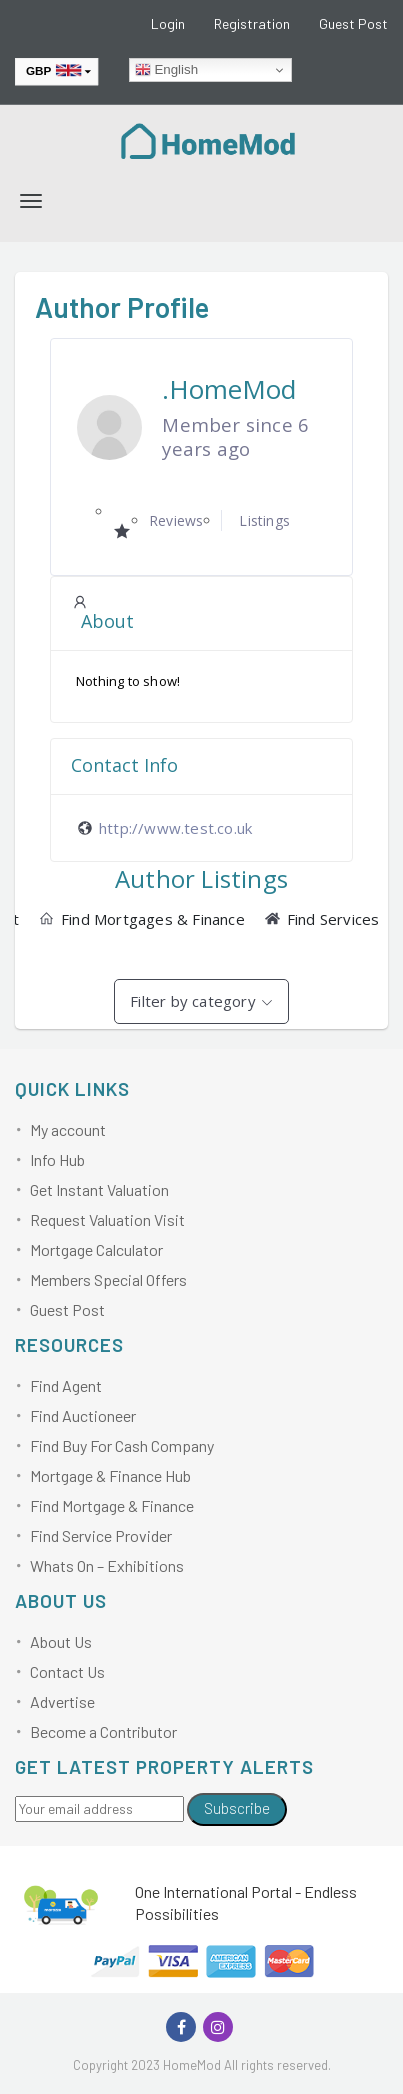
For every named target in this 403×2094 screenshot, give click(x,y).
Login (168, 23)
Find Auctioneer (83, 1415)
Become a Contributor (103, 1731)
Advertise (62, 1701)
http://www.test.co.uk (175, 828)
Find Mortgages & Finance (142, 919)
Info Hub (57, 1159)
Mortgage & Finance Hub (110, 1475)
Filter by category (193, 1001)
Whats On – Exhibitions (107, 1565)
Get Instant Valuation (99, 1189)
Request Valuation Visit (107, 1219)
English (166, 70)
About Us (61, 1641)
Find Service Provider (101, 1535)
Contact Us (67, 1671)
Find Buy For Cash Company (122, 1445)
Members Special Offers (108, 1279)
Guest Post (353, 23)
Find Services (322, 919)
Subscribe (237, 1808)
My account (68, 1129)
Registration (252, 23)
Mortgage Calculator (96, 1249)
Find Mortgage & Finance (112, 1505)
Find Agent (66, 1385)
